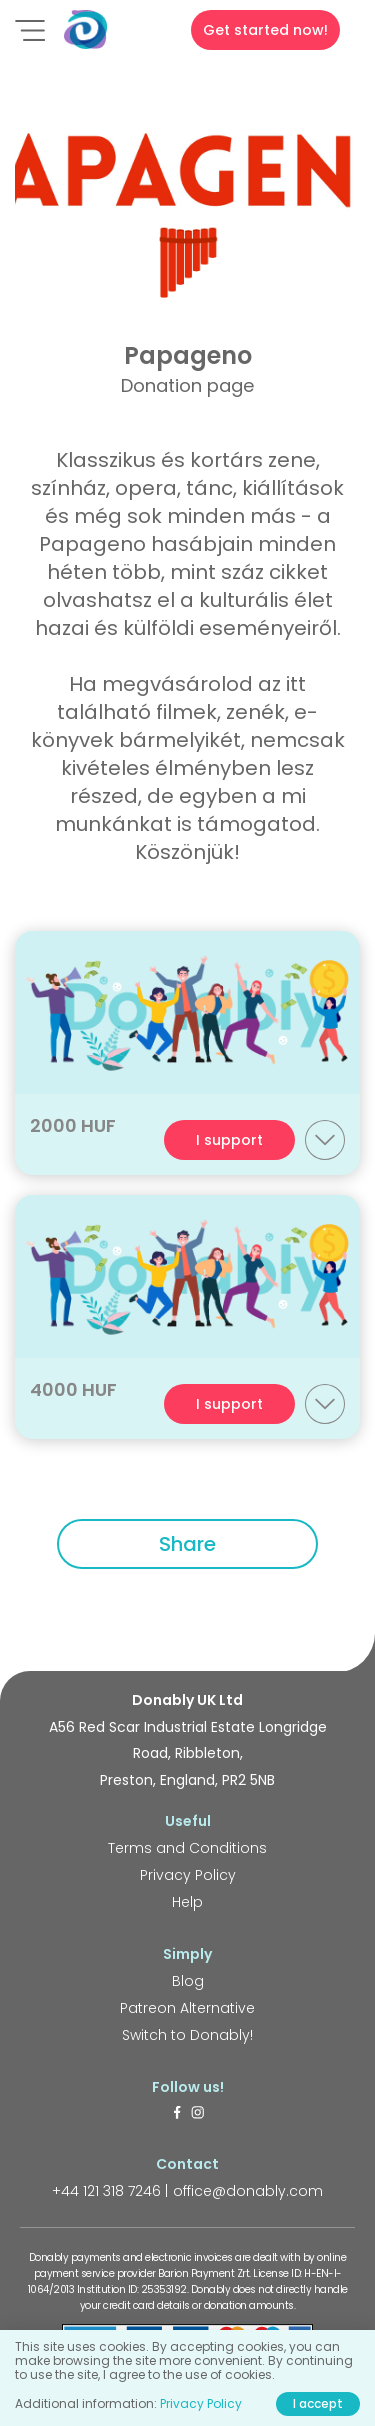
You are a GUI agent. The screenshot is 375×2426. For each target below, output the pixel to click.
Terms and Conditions (187, 1848)
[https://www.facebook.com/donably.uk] (177, 2114)
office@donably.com (248, 2191)
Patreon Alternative (187, 2008)
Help (187, 1902)
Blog (188, 1981)
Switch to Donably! (187, 2035)
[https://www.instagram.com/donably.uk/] (198, 2114)
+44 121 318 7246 (106, 2191)
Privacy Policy (188, 1875)
